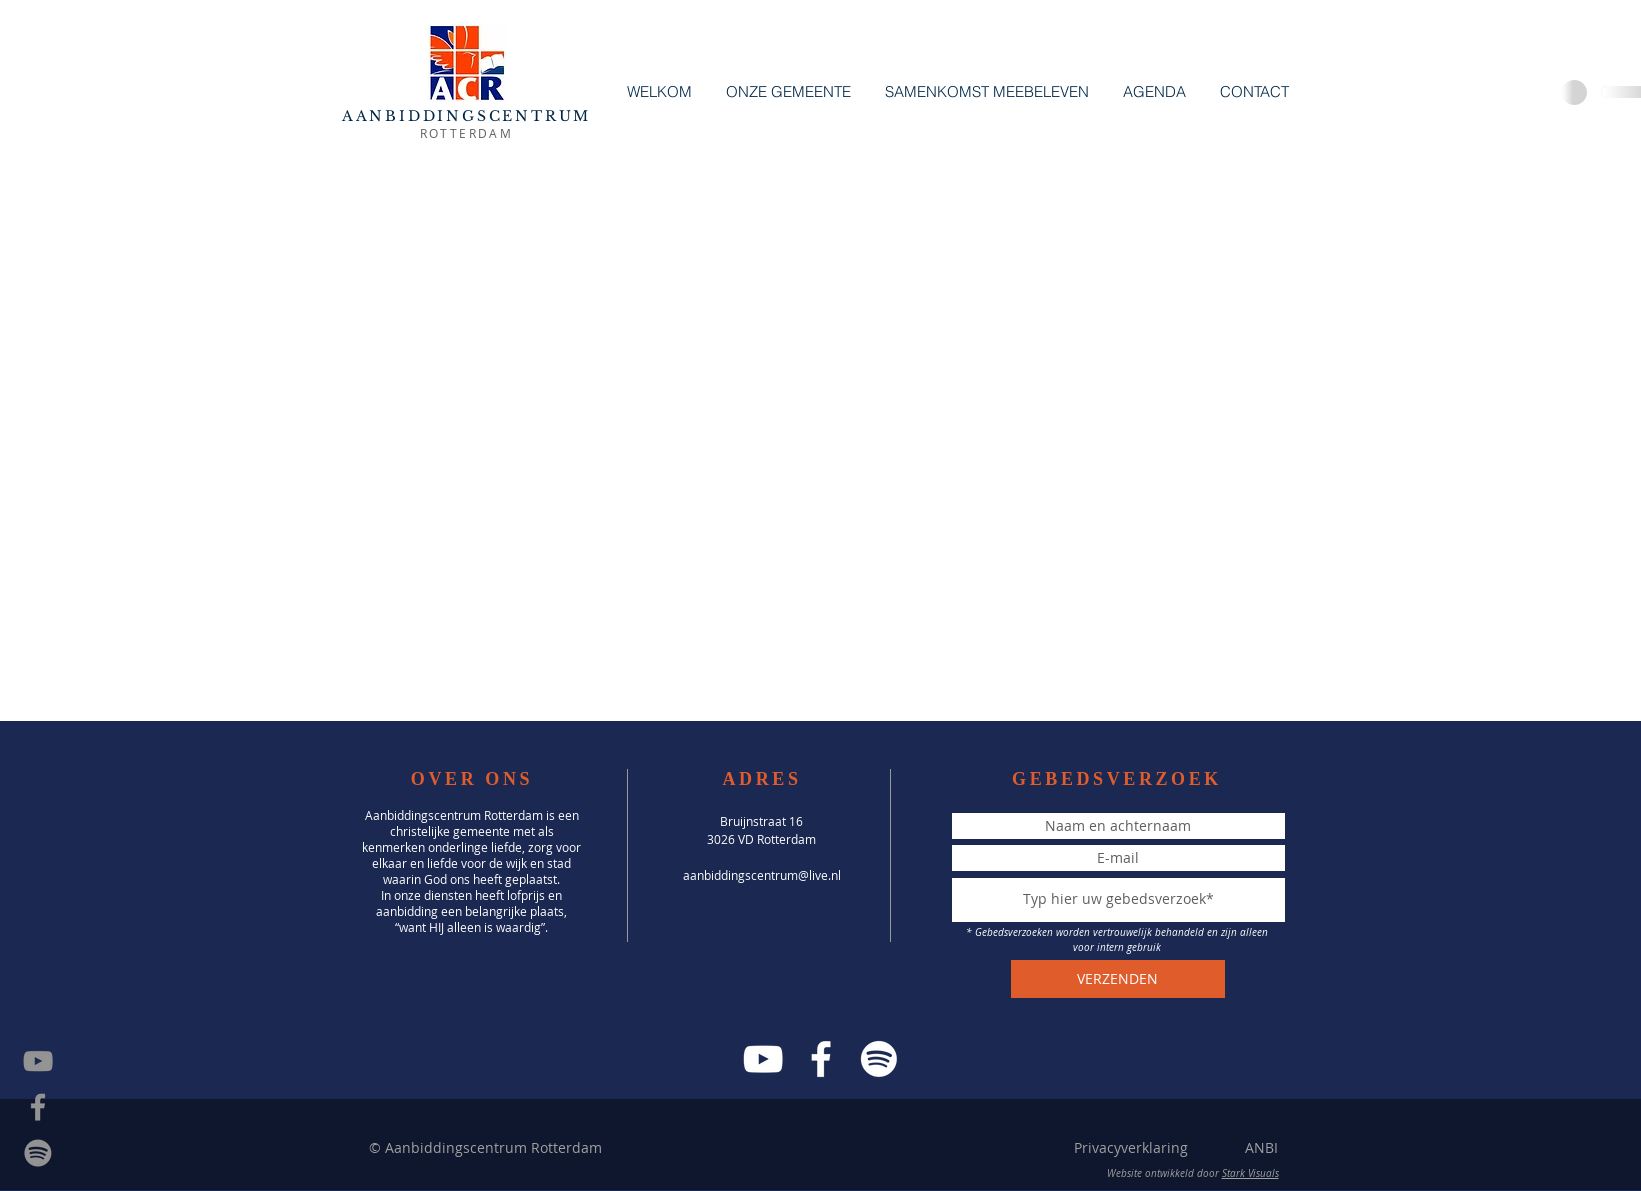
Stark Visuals (1250, 1173)
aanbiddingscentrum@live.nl (762, 875)
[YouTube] (763, 1059)
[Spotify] (38, 1153)
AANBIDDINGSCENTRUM (466, 116)
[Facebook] (821, 1059)
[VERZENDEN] (1118, 979)
